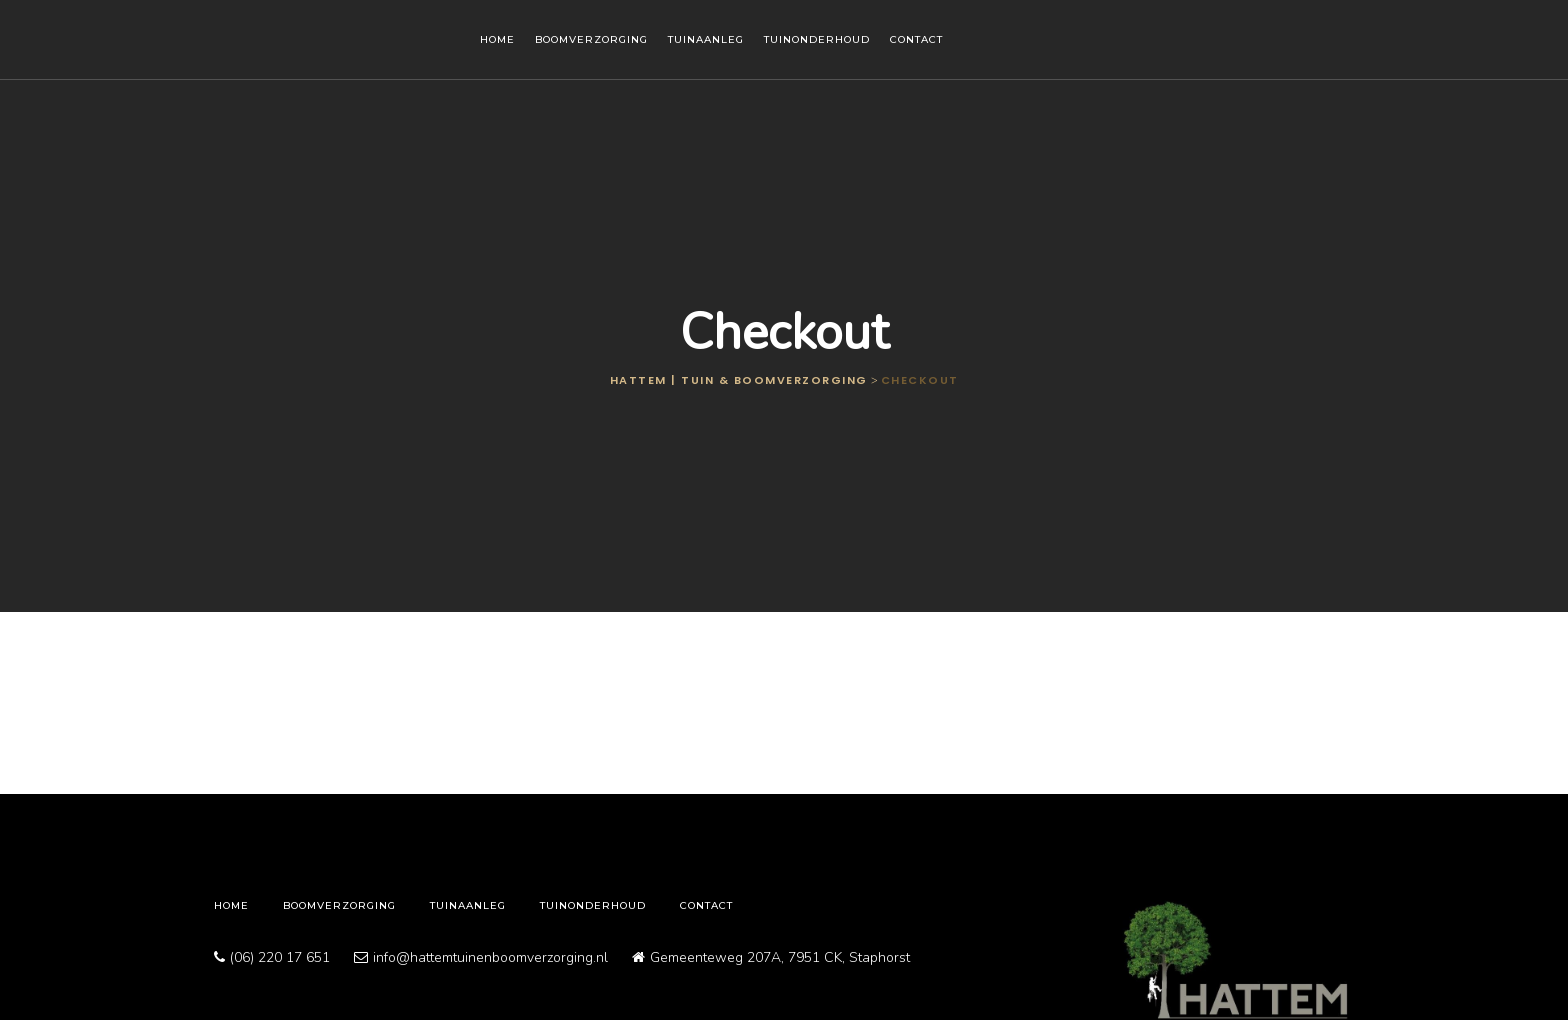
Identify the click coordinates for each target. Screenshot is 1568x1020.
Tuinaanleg (706, 39)
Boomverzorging (591, 39)
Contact (916, 39)
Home (497, 39)
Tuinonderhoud (817, 39)
